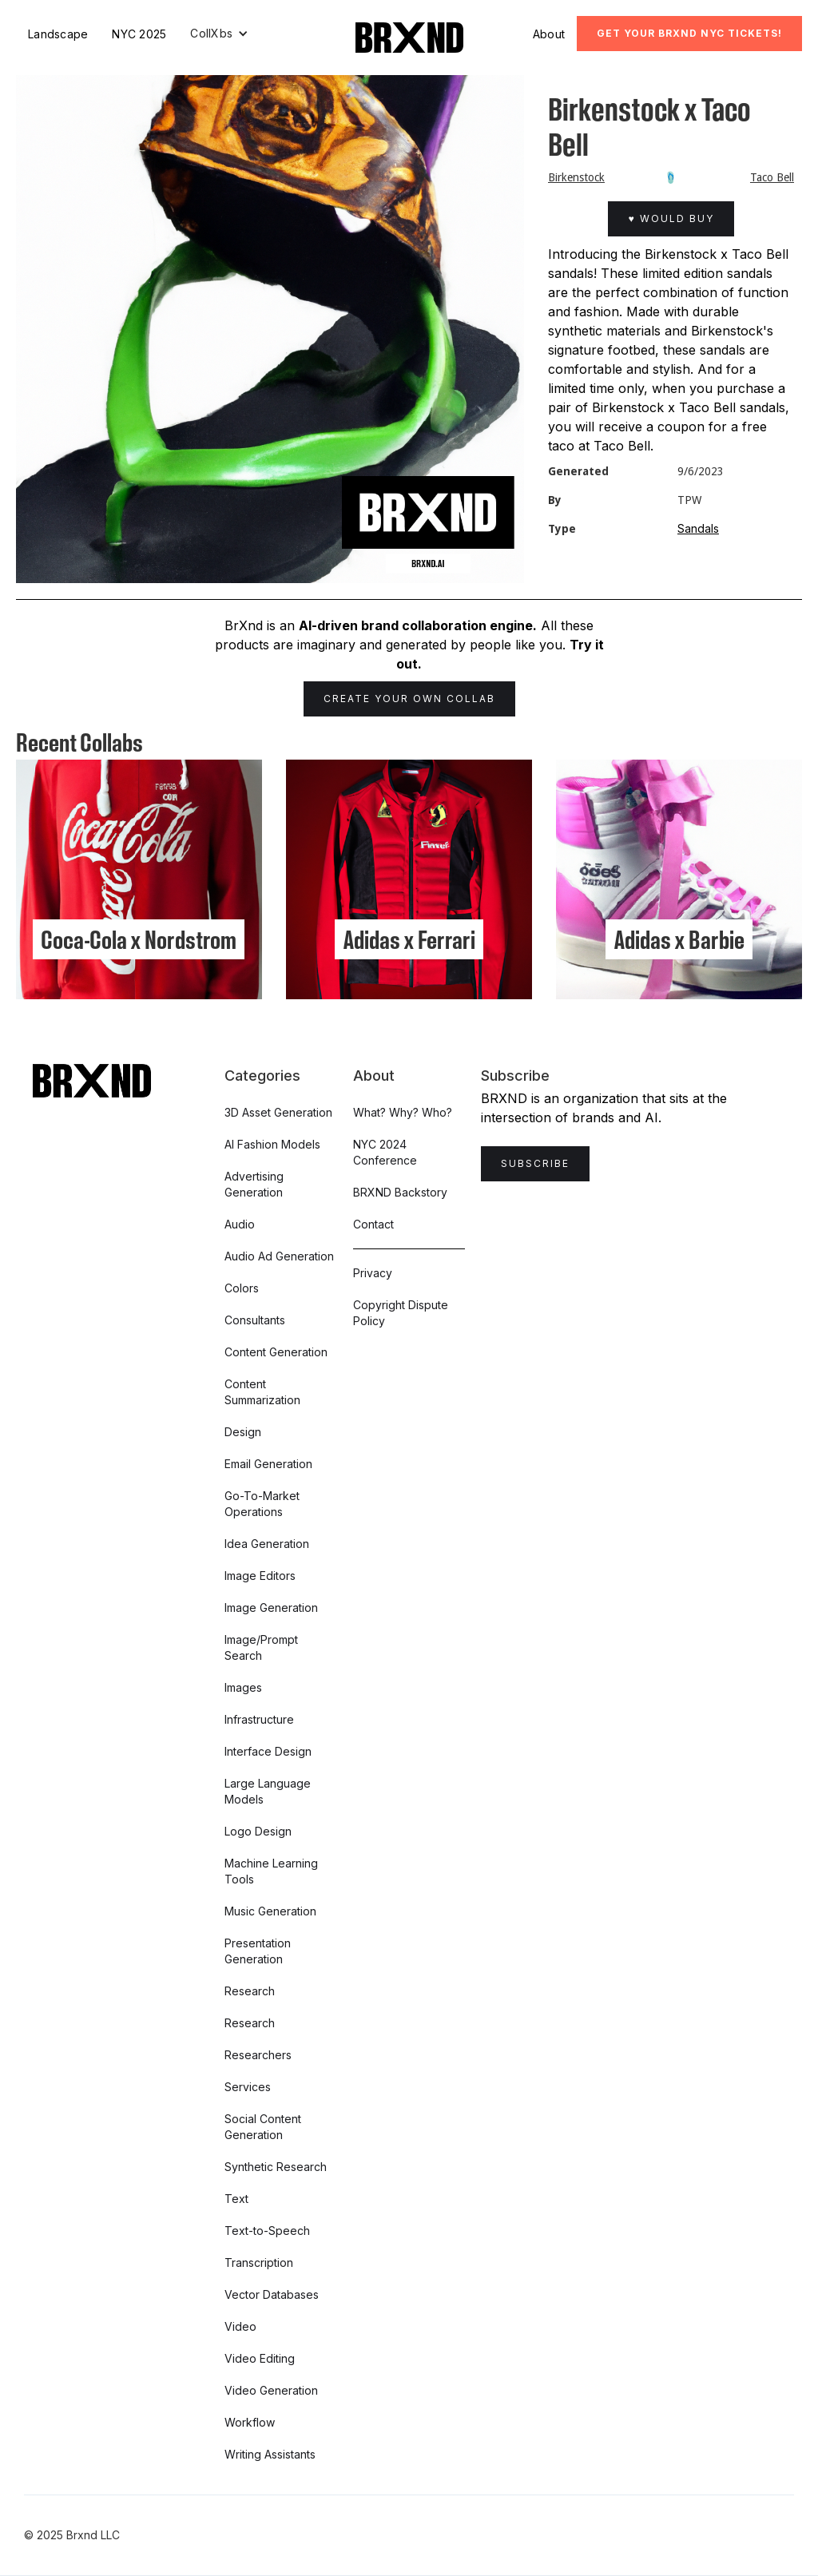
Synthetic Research (275, 2166)
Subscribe (535, 1163)
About (549, 34)
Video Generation (271, 2390)
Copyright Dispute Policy (400, 1313)
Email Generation (268, 1464)
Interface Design (268, 1751)
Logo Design (258, 1831)
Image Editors (260, 1575)
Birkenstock (576, 177)
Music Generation (270, 1911)
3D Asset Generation (278, 1112)
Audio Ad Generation (279, 1256)
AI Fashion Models (272, 1144)
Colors (241, 1288)
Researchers (258, 2055)
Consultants (254, 1320)
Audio (239, 1224)
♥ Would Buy (670, 218)
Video (240, 2326)
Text (236, 2198)
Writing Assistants (270, 2454)
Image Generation (271, 1607)
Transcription (258, 2262)
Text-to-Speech (267, 2230)
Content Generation (276, 1352)
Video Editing (259, 2358)
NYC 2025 (139, 34)
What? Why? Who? (402, 1112)
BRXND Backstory (400, 1192)
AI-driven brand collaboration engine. (418, 625)
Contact (373, 1224)
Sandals (698, 528)
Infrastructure (259, 1719)
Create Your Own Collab (409, 699)
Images (243, 1687)
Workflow (249, 2422)
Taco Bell (772, 177)
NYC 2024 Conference (385, 1152)
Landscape (58, 34)
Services (247, 2087)
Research (249, 1991)
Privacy (372, 1273)
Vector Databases (271, 2294)
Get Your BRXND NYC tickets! (689, 33)
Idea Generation (266, 1543)
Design (242, 1432)
